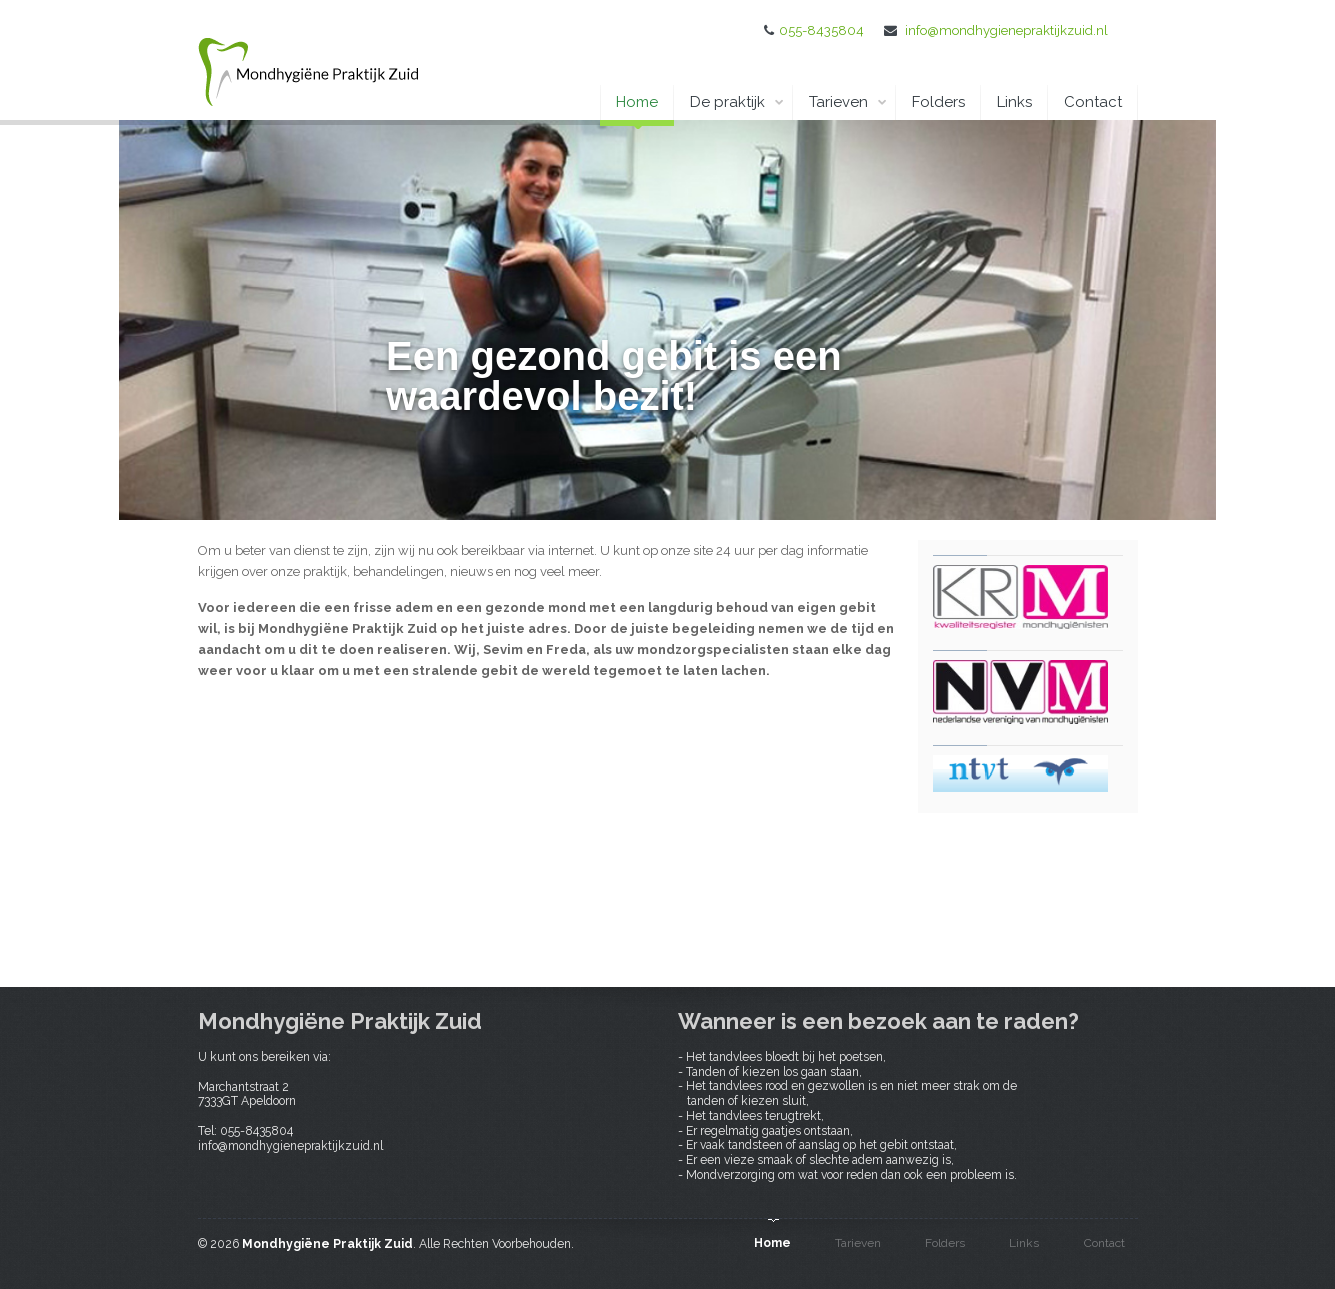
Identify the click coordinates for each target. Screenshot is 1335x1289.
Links (1014, 102)
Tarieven (848, 102)
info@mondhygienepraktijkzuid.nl (1006, 30)
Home (637, 106)
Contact (1093, 102)
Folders (938, 102)
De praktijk (737, 102)
